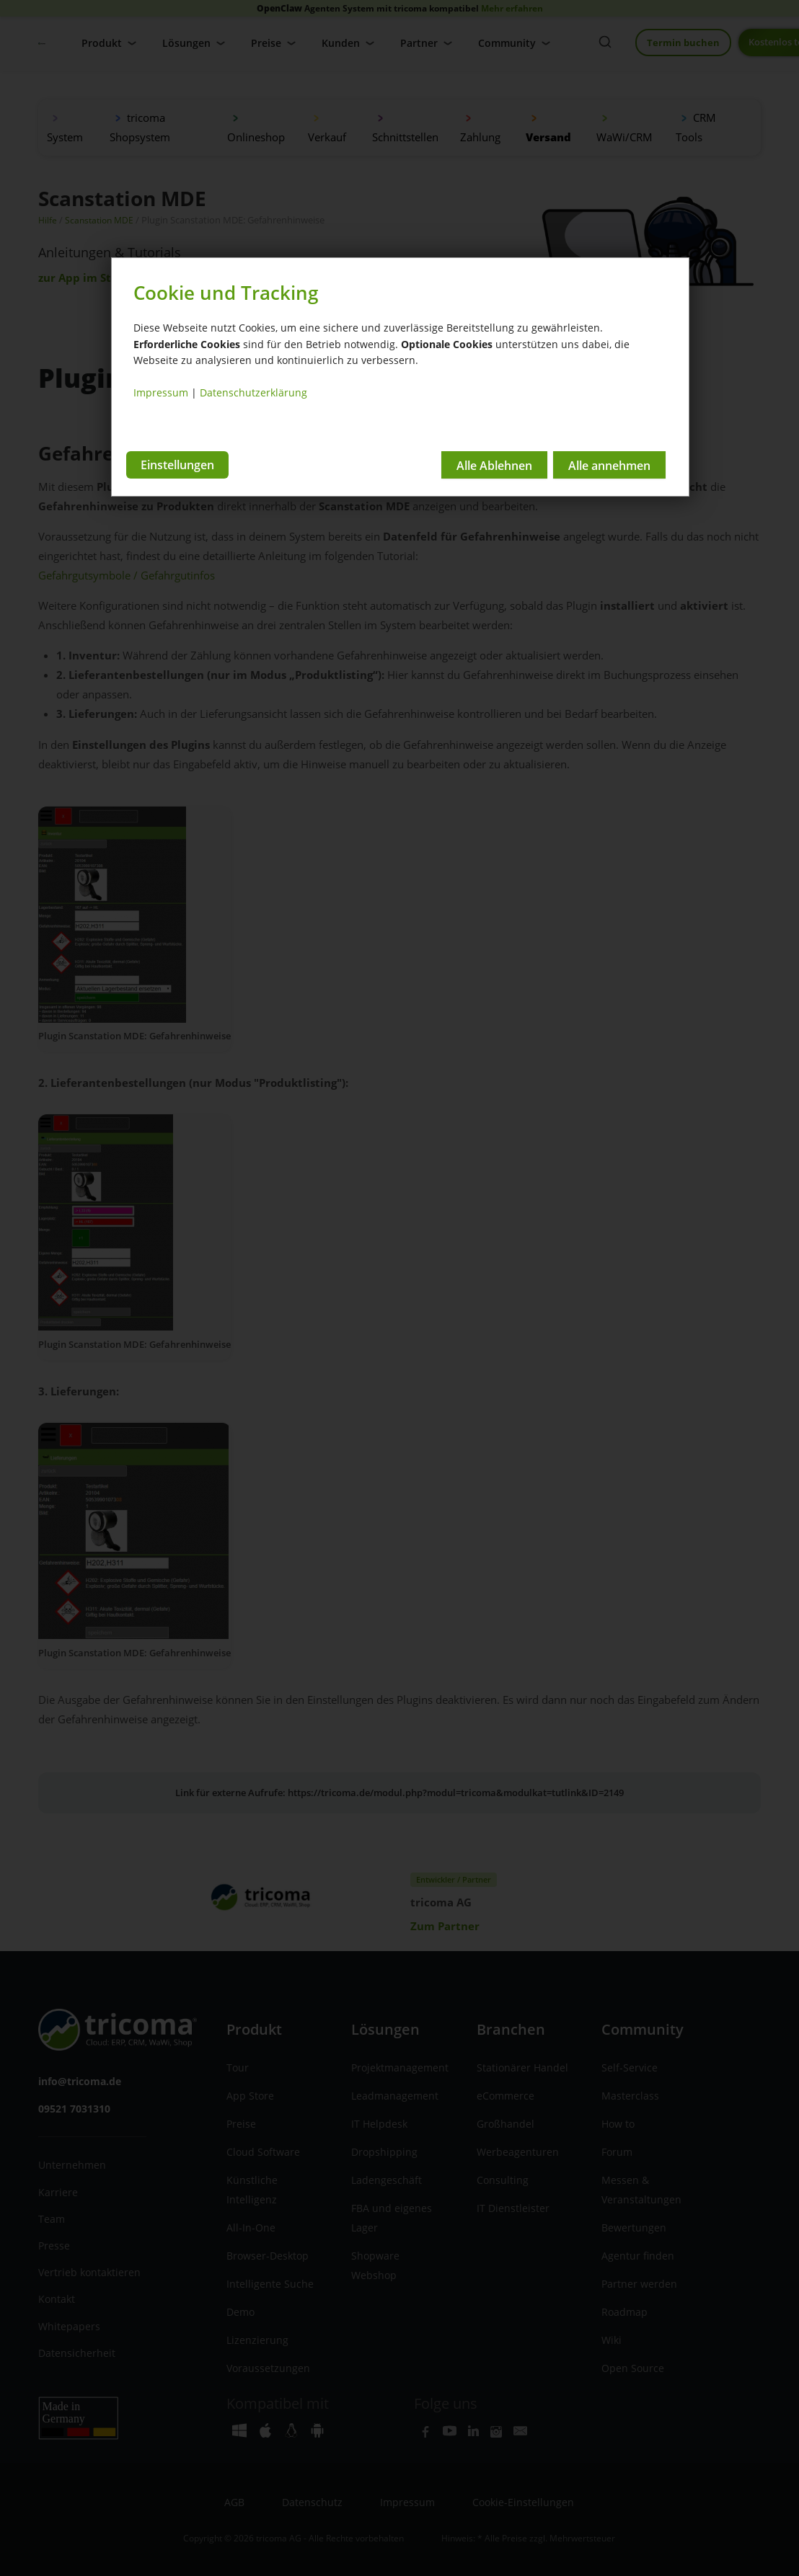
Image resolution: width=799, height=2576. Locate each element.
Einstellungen (177, 463)
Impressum (160, 392)
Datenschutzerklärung (253, 392)
